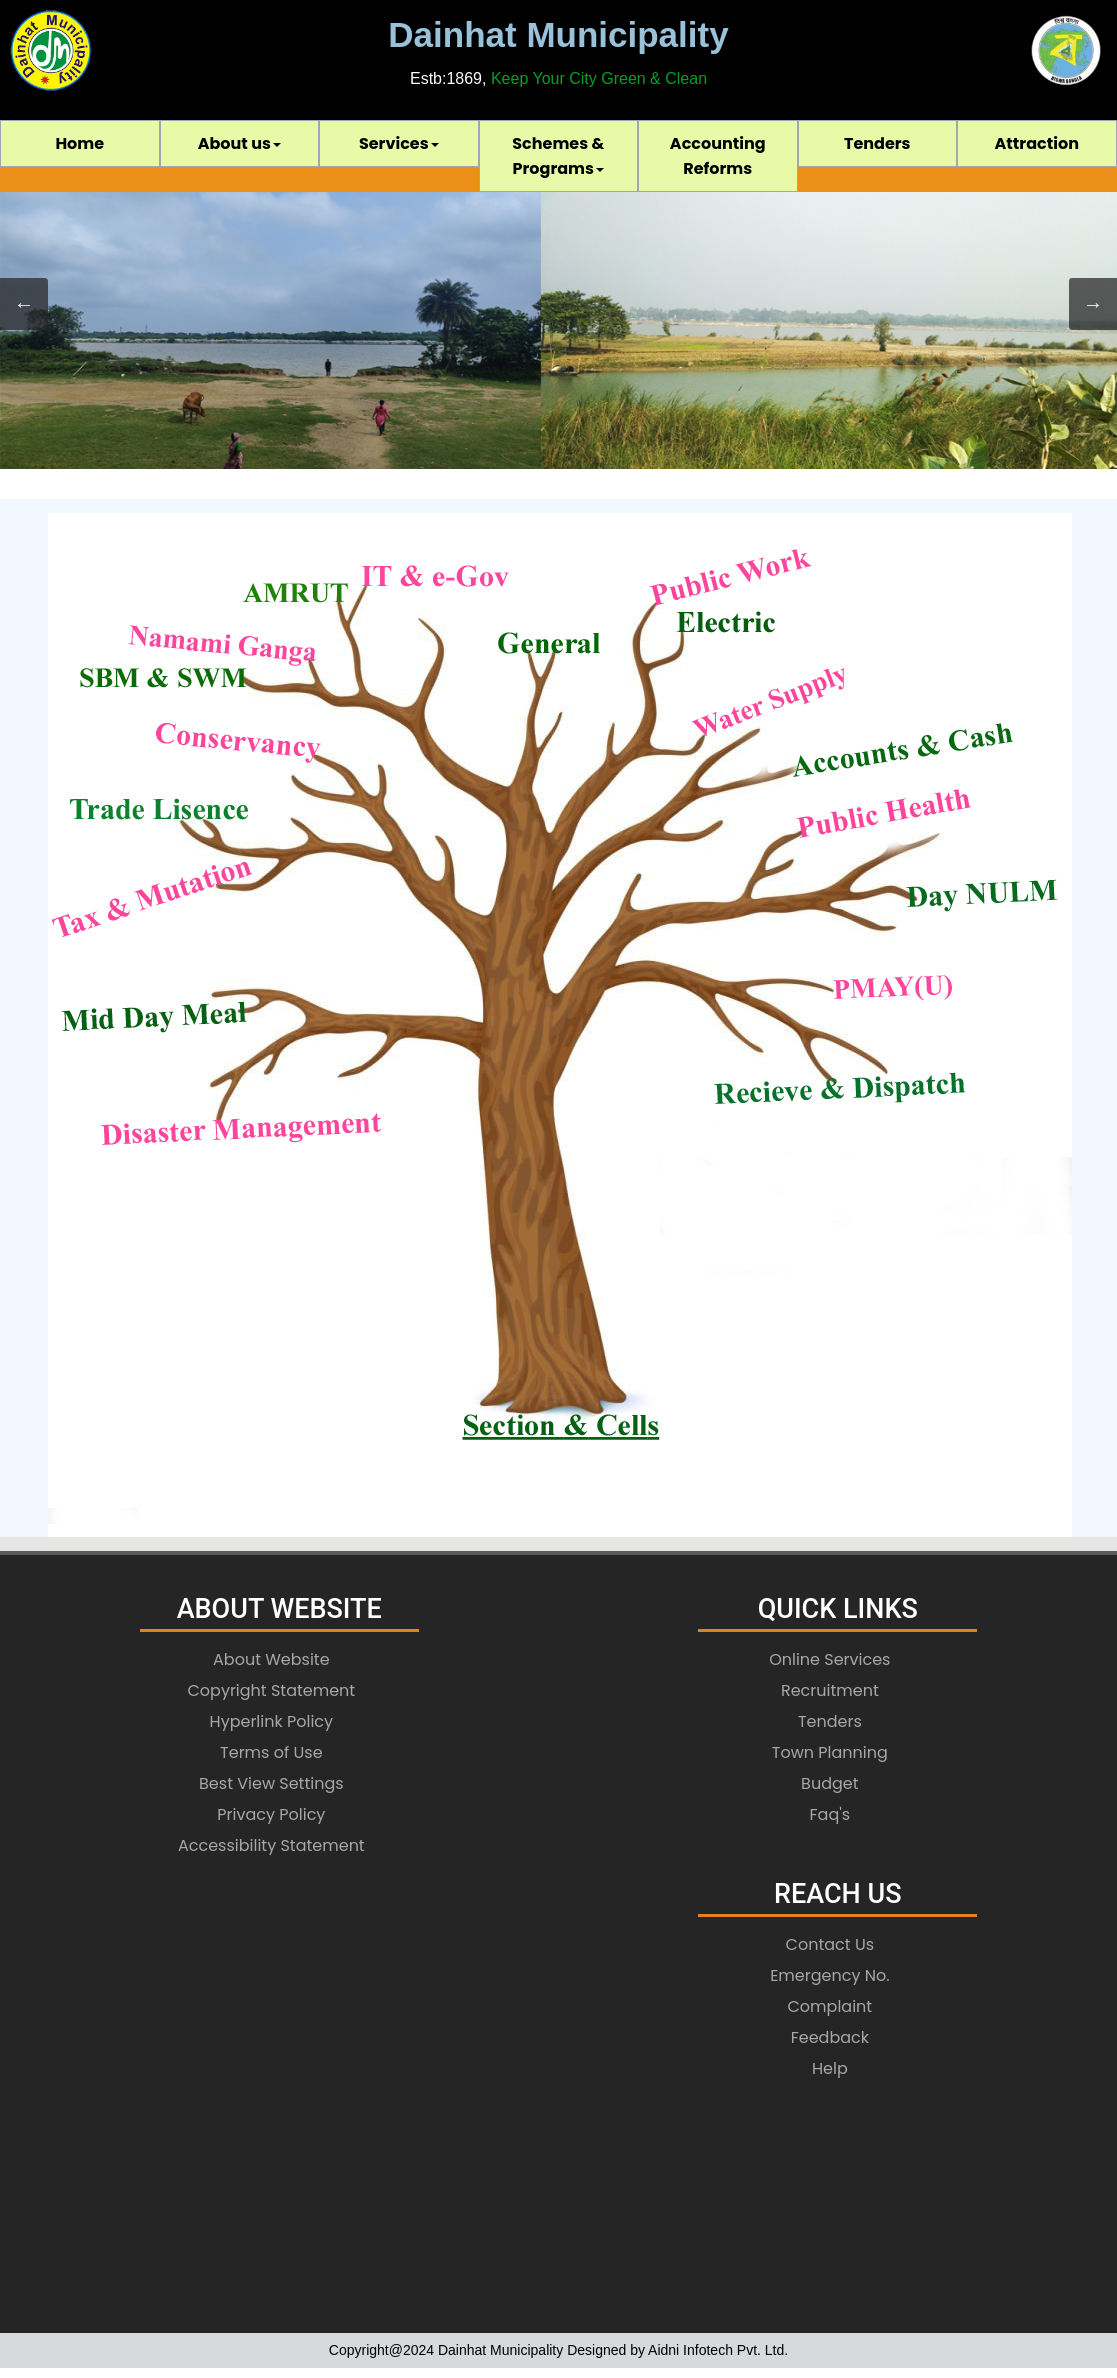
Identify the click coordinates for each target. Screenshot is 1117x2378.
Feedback (830, 2037)
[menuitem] (80, 143)
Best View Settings (271, 1783)
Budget (829, 1783)
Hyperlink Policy (272, 1721)
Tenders (877, 143)
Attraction (1037, 143)
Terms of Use (271, 1752)
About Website (271, 1659)
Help (830, 2068)
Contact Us (830, 1944)
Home (79, 143)
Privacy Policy (271, 1814)
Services (399, 143)
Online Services (829, 1659)
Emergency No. (829, 1975)
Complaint (830, 2006)
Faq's (830, 1814)
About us (239, 143)
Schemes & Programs (558, 156)
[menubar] (558, 156)
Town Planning (830, 1752)
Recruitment (830, 1690)
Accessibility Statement (271, 1845)
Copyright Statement (271, 1690)
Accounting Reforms (718, 156)
